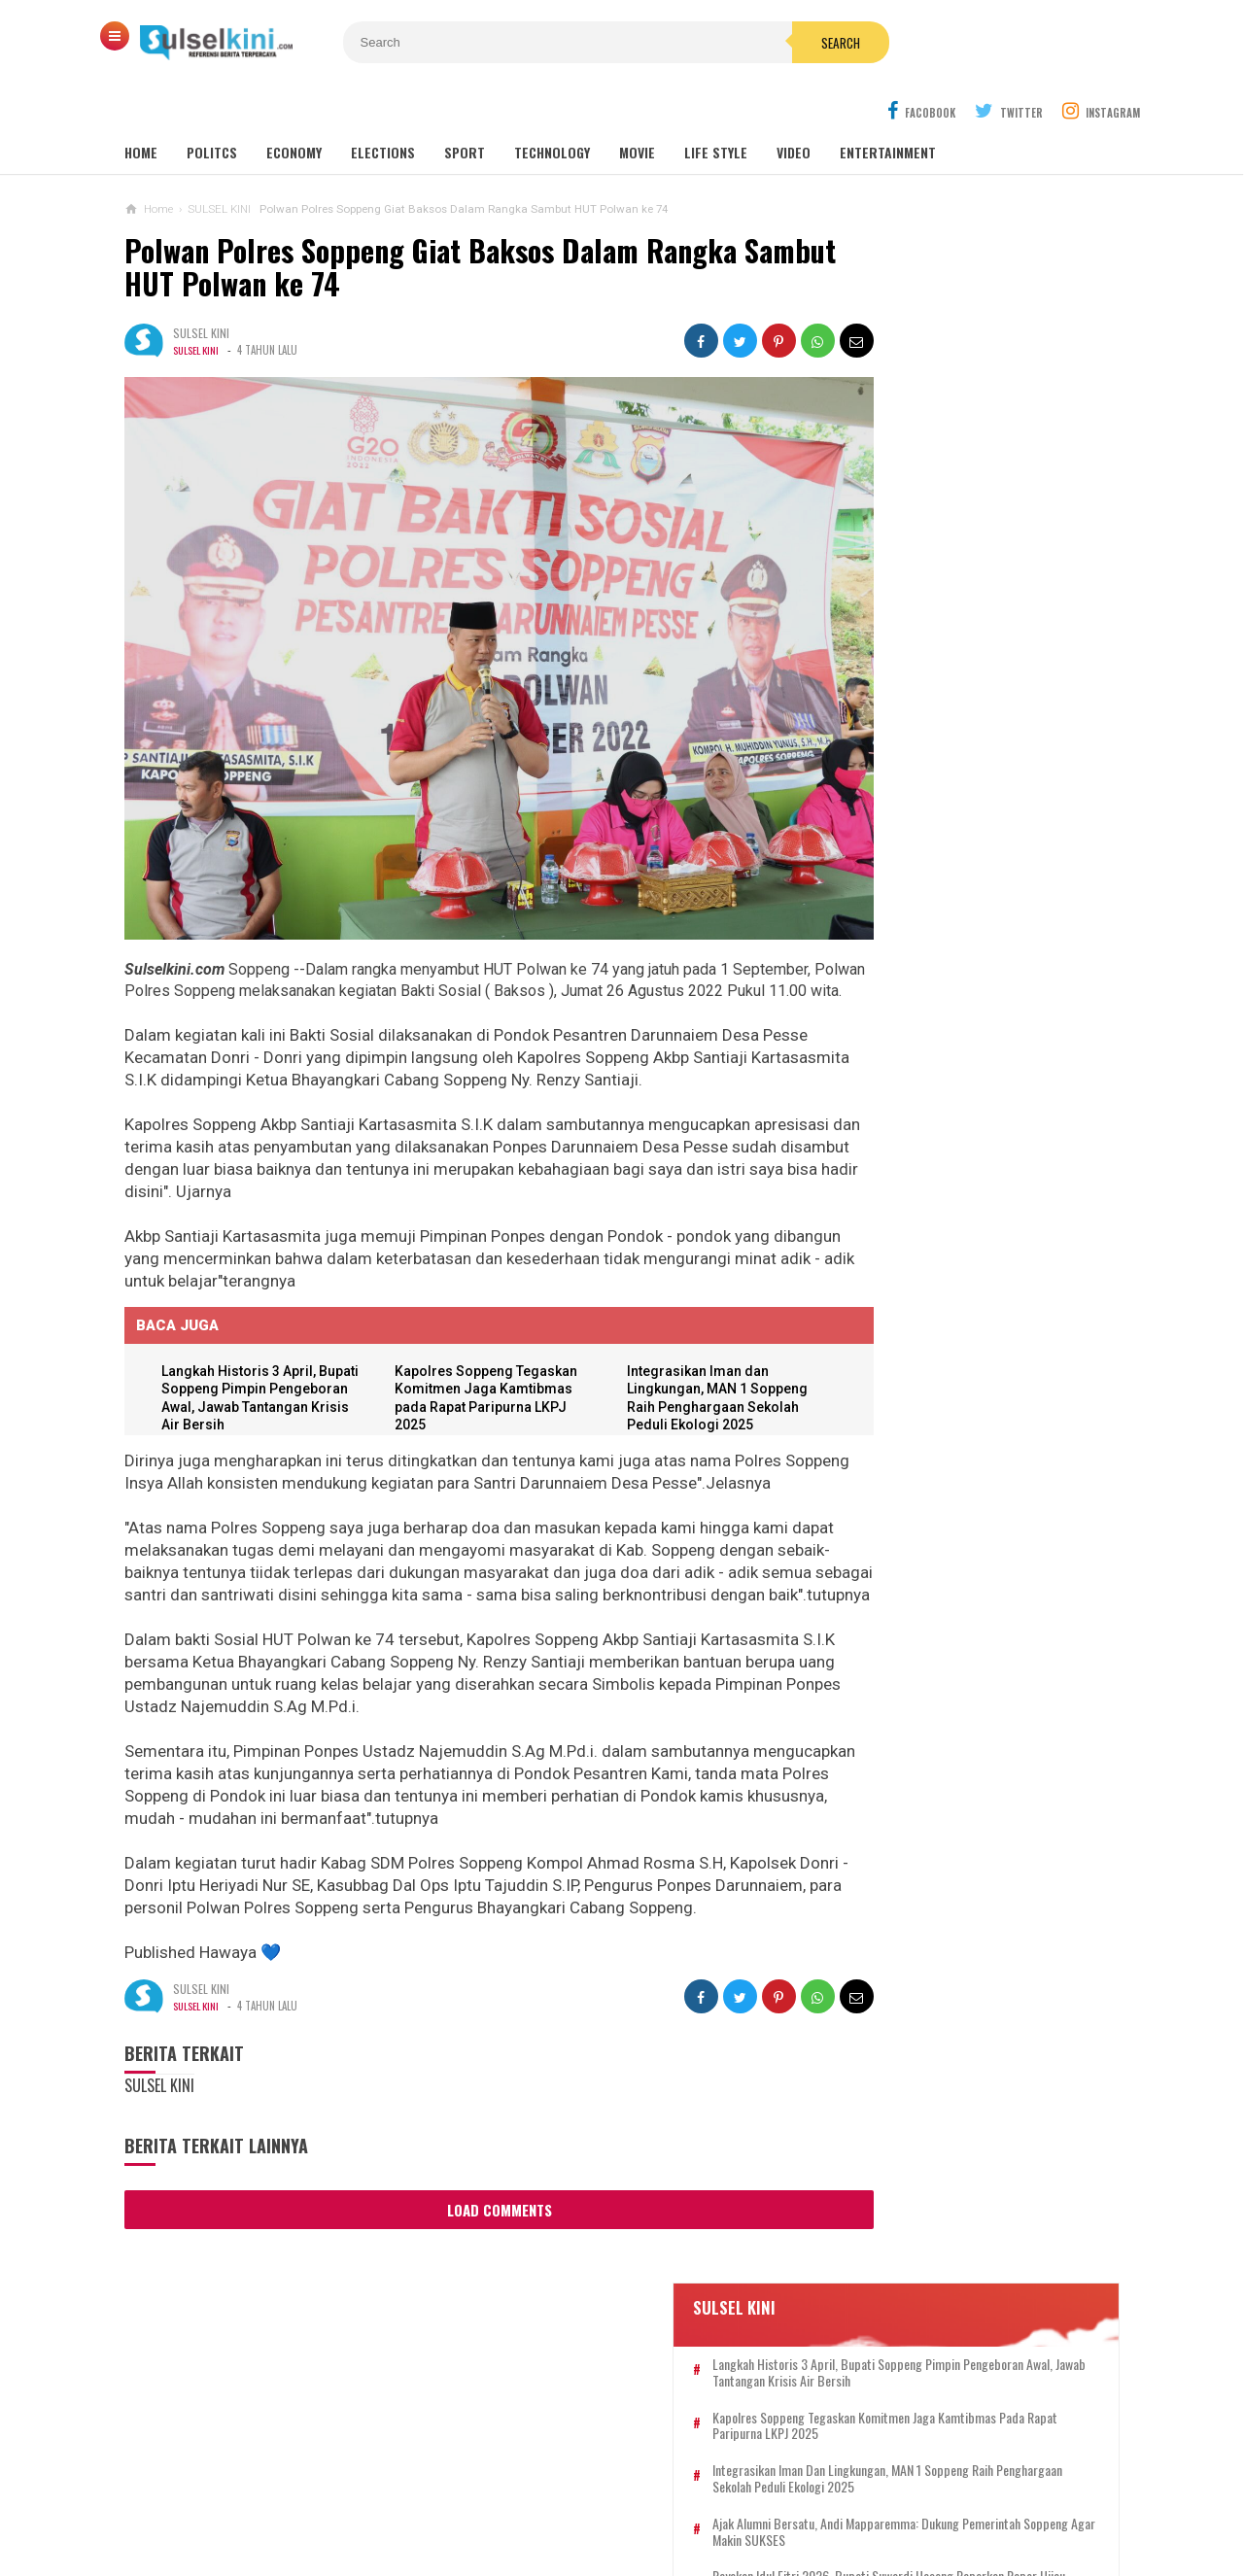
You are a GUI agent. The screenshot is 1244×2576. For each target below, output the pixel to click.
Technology (552, 106)
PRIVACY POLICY (720, 2497)
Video (794, 106)
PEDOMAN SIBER (601, 2497)
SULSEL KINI (198, 304)
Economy (294, 106)
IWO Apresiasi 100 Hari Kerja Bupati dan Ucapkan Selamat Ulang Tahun (957, 1158)
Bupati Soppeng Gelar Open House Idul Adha (952, 1439)
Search (731, 42)
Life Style (715, 106)
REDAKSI (509, 2497)
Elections (383, 106)
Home (140, 106)
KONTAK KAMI (424, 2497)
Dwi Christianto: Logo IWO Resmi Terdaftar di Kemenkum (948, 1703)
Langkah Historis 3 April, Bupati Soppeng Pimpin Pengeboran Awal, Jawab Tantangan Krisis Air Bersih (976, 359)
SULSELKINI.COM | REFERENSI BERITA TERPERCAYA (617, 2528)
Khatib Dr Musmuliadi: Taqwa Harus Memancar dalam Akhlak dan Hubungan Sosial (956, 1525)
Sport (464, 106)
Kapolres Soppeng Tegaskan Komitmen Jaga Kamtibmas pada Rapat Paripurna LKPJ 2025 (982, 420)
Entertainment (888, 106)
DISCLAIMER (824, 2497)
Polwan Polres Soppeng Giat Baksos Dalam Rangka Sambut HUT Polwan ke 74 (430, 221)
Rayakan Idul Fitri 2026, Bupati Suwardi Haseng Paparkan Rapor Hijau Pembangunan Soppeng (979, 620)
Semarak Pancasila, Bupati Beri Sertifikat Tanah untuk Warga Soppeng (946, 1073)
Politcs (212, 106)
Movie (637, 106)
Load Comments (464, 2201)
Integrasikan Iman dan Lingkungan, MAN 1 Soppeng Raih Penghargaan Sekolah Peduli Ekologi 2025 (975, 482)
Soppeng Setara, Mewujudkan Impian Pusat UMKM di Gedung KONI (956, 988)
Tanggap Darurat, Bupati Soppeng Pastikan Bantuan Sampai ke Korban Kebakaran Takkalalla (998, 906)
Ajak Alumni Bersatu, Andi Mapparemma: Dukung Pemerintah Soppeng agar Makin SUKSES (971, 551)
